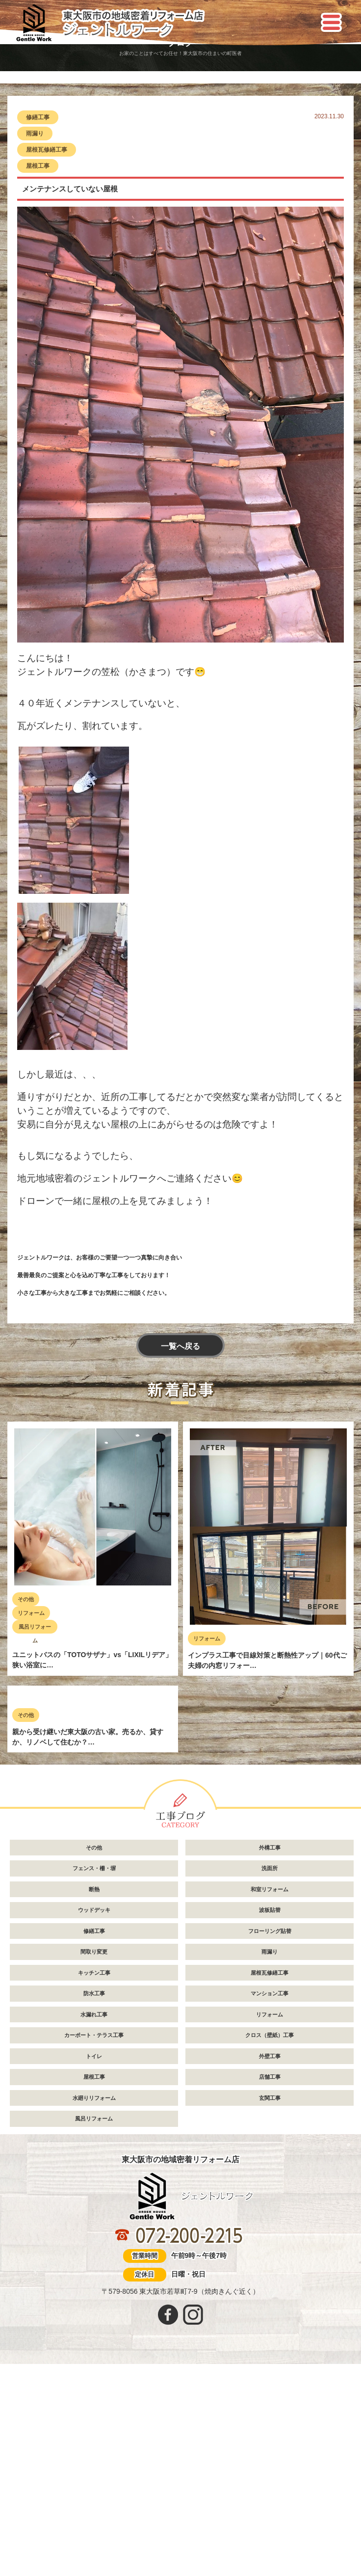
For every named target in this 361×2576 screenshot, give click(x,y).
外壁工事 (270, 2244)
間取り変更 (93, 2139)
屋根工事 (38, 165)
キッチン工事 (94, 2160)
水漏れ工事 (93, 2202)
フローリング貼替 (269, 2118)
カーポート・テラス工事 (94, 2223)
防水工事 (94, 2181)
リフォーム (31, 1613)
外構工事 (270, 2035)
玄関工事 (270, 2285)
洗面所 (269, 2056)
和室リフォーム (269, 2077)
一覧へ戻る (180, 1346)
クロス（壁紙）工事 (269, 2223)
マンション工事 (269, 2181)
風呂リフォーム (35, 1629)
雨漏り (35, 133)
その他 (26, 1599)
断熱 (94, 2077)
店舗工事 (270, 2264)
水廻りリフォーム (94, 2285)
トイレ (94, 2244)
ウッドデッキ (94, 2097)
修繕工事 (38, 117)
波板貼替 (270, 2097)
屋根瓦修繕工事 (46, 149)
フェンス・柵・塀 (94, 2056)
